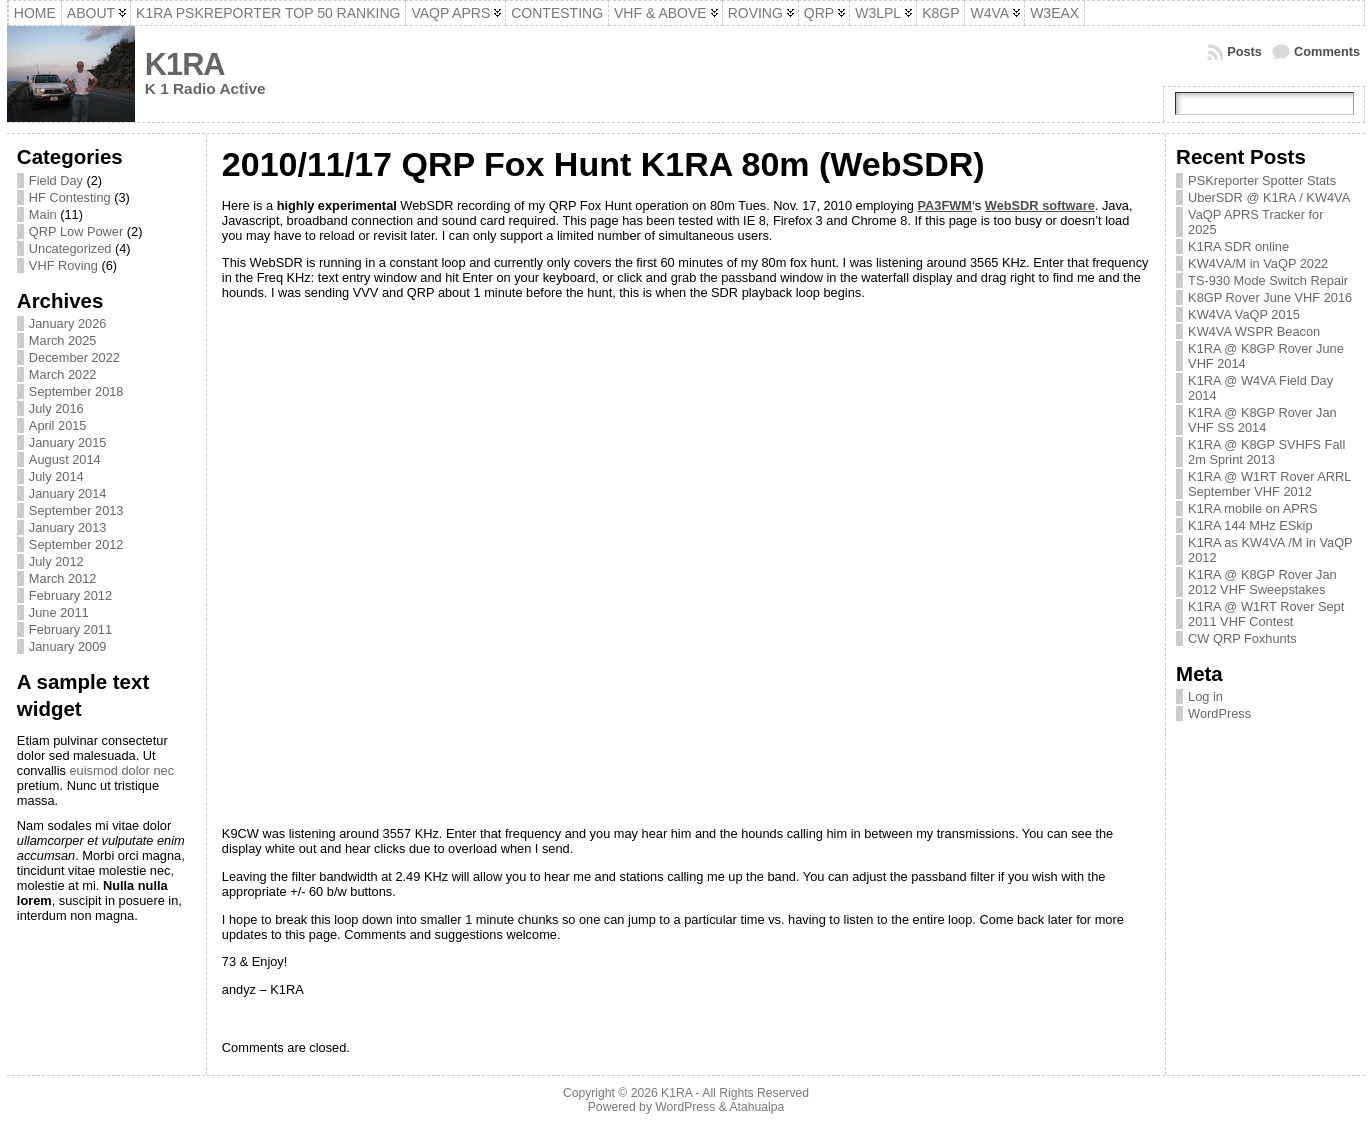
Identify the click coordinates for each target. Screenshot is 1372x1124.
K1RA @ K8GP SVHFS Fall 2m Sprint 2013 (1266, 452)
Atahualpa (756, 1107)
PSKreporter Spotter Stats (1262, 180)
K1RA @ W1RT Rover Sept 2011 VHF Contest (1266, 614)
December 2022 (74, 357)
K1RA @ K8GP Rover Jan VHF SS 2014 (1262, 420)
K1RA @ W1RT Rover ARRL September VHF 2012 (1269, 484)
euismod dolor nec (122, 770)
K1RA (185, 64)
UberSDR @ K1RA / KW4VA (1269, 197)
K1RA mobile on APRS (1252, 508)
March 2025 (63, 340)
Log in (1205, 696)
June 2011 (59, 612)
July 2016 (56, 408)
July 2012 (56, 561)
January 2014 (68, 493)
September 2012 (76, 544)
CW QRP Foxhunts (1242, 638)
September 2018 (76, 391)
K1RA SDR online (1238, 246)
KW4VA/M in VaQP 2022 (1258, 263)
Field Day (56, 180)
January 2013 (68, 527)
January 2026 (68, 323)
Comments (1327, 51)
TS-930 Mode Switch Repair (1268, 280)
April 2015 (58, 425)
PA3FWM (944, 205)
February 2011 (70, 629)
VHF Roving (63, 265)
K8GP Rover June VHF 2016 (1270, 297)
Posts (1244, 51)
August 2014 (65, 459)
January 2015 (68, 442)
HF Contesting (70, 197)
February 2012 (70, 595)
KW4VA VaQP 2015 (1244, 314)
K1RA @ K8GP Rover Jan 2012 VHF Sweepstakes (1262, 582)
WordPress (1219, 713)
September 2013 (76, 510)
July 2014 (56, 476)
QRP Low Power (76, 231)
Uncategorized (70, 248)
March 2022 (63, 374)
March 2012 (63, 578)
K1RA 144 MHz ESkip (1250, 525)
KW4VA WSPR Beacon (1254, 331)
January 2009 (68, 646)
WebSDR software (1040, 205)
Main (43, 214)
